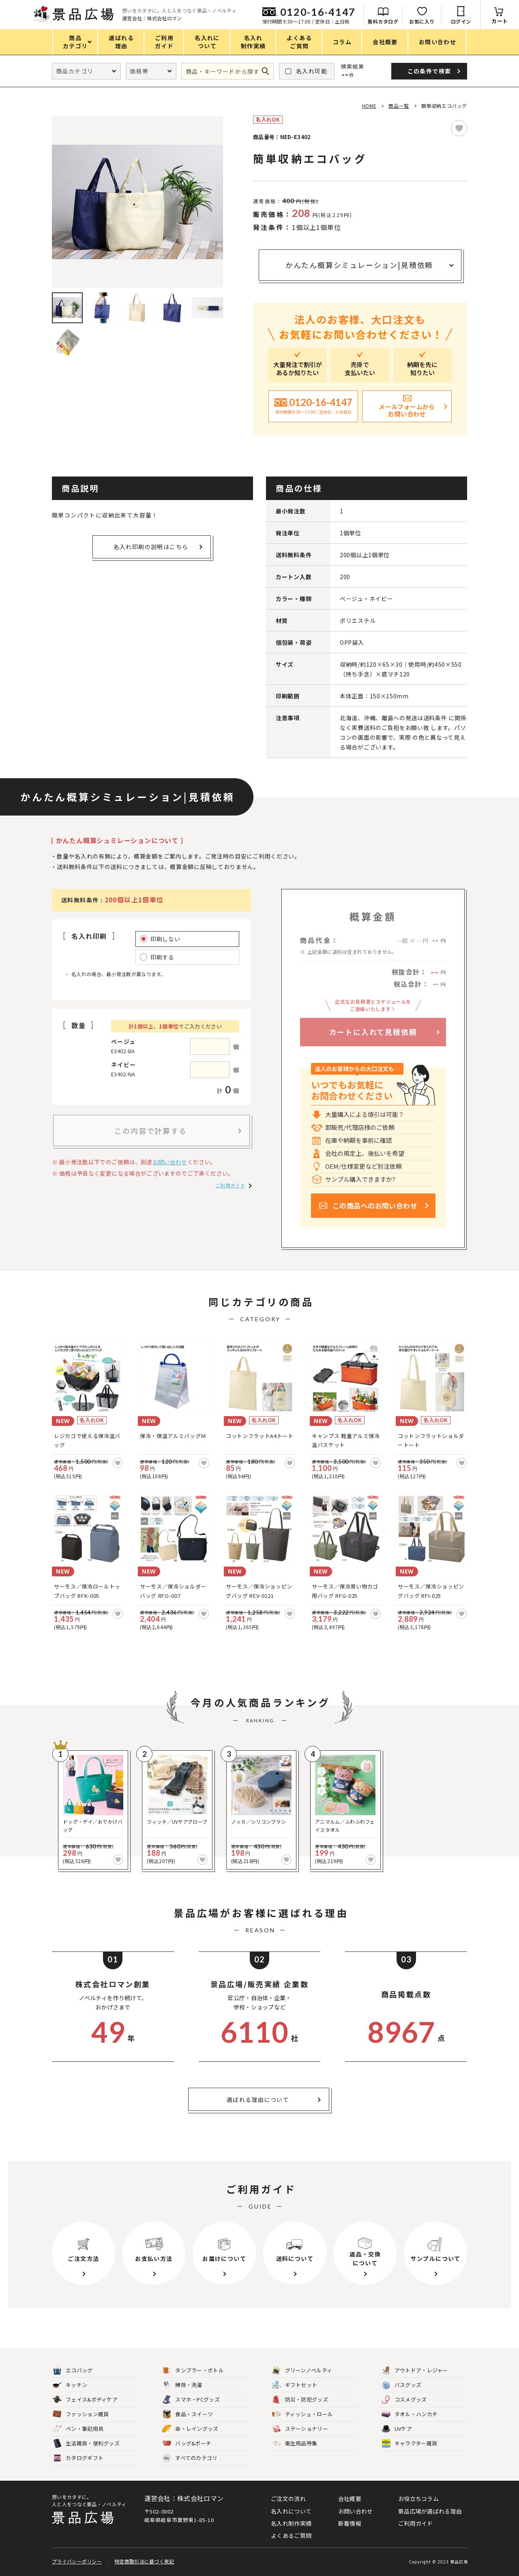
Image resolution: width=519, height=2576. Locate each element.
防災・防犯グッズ (300, 2400)
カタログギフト (78, 2458)
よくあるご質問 (291, 2535)
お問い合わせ (169, 1162)
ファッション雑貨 (81, 2414)
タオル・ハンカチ (410, 2414)
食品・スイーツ (187, 2414)
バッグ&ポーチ (186, 2443)
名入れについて (291, 2511)
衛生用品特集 (294, 2443)
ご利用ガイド (230, 1185)
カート (499, 21)
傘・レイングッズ (190, 2429)
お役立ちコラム (418, 2498)
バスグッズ (402, 2385)
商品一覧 (398, 105)
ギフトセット (294, 2385)
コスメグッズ (404, 2400)
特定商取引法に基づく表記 (144, 2561)
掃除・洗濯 (182, 2385)
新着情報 (349, 2523)
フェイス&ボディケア (85, 2400)
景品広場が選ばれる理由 (430, 2511)
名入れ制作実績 (291, 2523)
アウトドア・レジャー (415, 2370)
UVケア (397, 2429)
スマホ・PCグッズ (191, 2400)
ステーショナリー (300, 2429)
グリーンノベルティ (302, 2370)
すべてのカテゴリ (189, 2458)
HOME (369, 105)
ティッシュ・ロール (302, 2414)
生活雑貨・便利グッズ (86, 2443)
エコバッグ (73, 2370)
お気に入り (422, 21)
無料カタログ (383, 21)
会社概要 (349, 2498)
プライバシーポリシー (77, 2561)
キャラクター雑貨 (409, 2443)
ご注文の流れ (288, 2498)
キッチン (70, 2385)
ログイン (461, 21)
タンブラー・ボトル (193, 2370)
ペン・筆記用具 (78, 2429)
